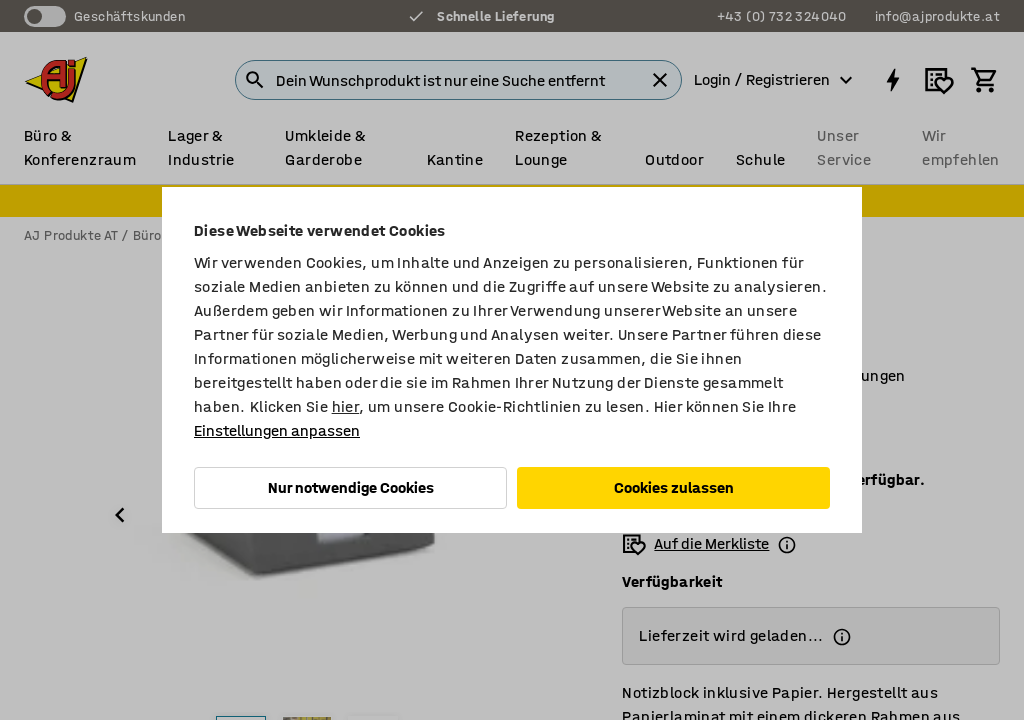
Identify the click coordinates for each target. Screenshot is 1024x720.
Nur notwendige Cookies (351, 487)
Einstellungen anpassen (277, 430)
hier (346, 406)
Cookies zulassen (674, 487)
